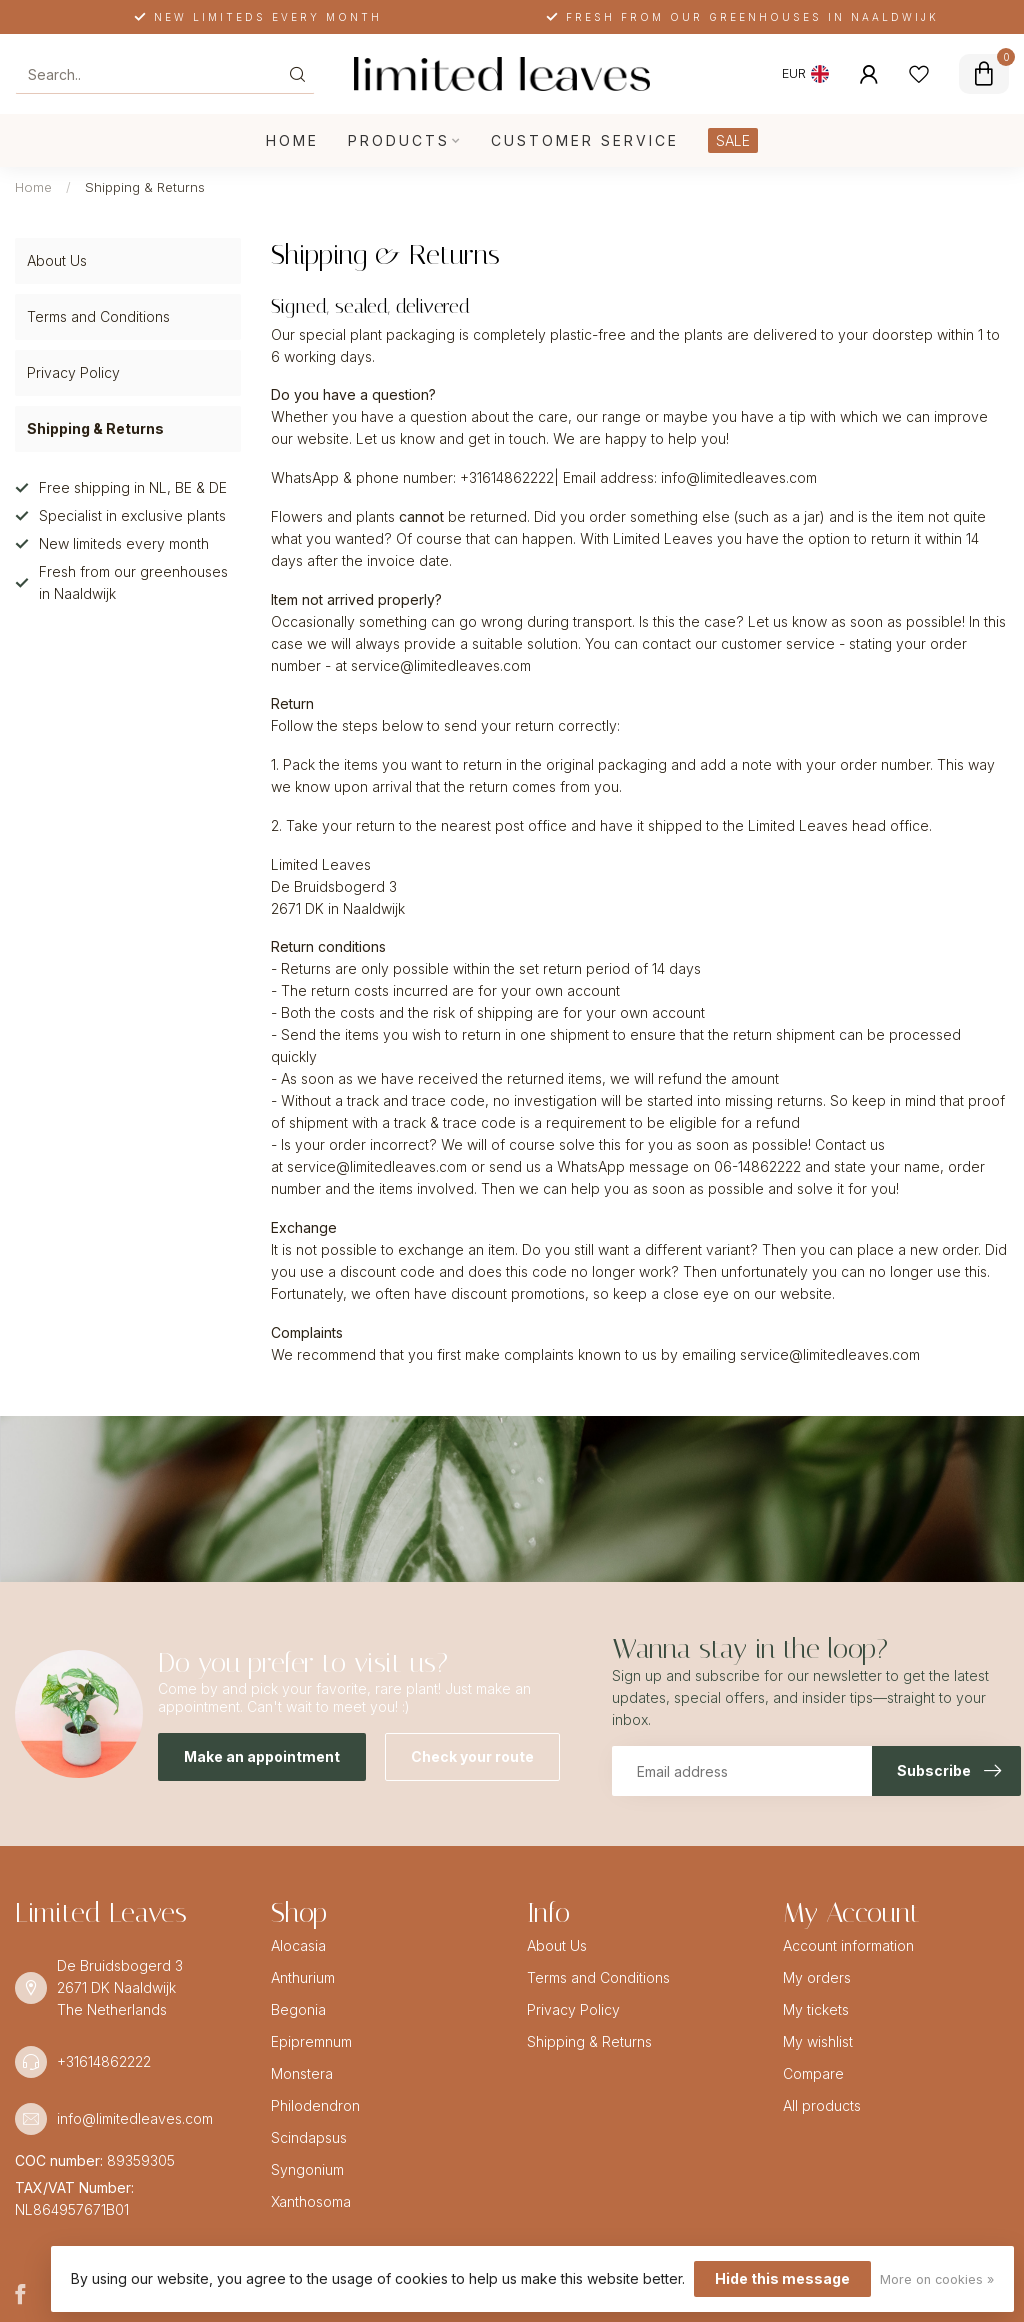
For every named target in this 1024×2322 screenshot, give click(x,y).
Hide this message (782, 2278)
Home (292, 140)
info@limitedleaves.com (135, 2118)
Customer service (585, 140)
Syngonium (307, 2169)
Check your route (472, 1756)
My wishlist (818, 2041)
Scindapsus (309, 2137)
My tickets (816, 2009)
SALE (733, 140)
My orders (817, 1977)
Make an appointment (262, 1756)
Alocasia (298, 1945)
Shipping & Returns (145, 187)
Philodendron (315, 2105)
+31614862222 (104, 2061)
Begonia (298, 2009)
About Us (57, 260)
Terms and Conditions (98, 316)
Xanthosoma (311, 2201)
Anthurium (303, 1977)
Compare (813, 2073)
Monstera (302, 2073)
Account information (848, 1945)
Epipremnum (311, 2041)
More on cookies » (937, 2279)
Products (399, 140)
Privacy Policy (73, 372)
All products (822, 2105)
